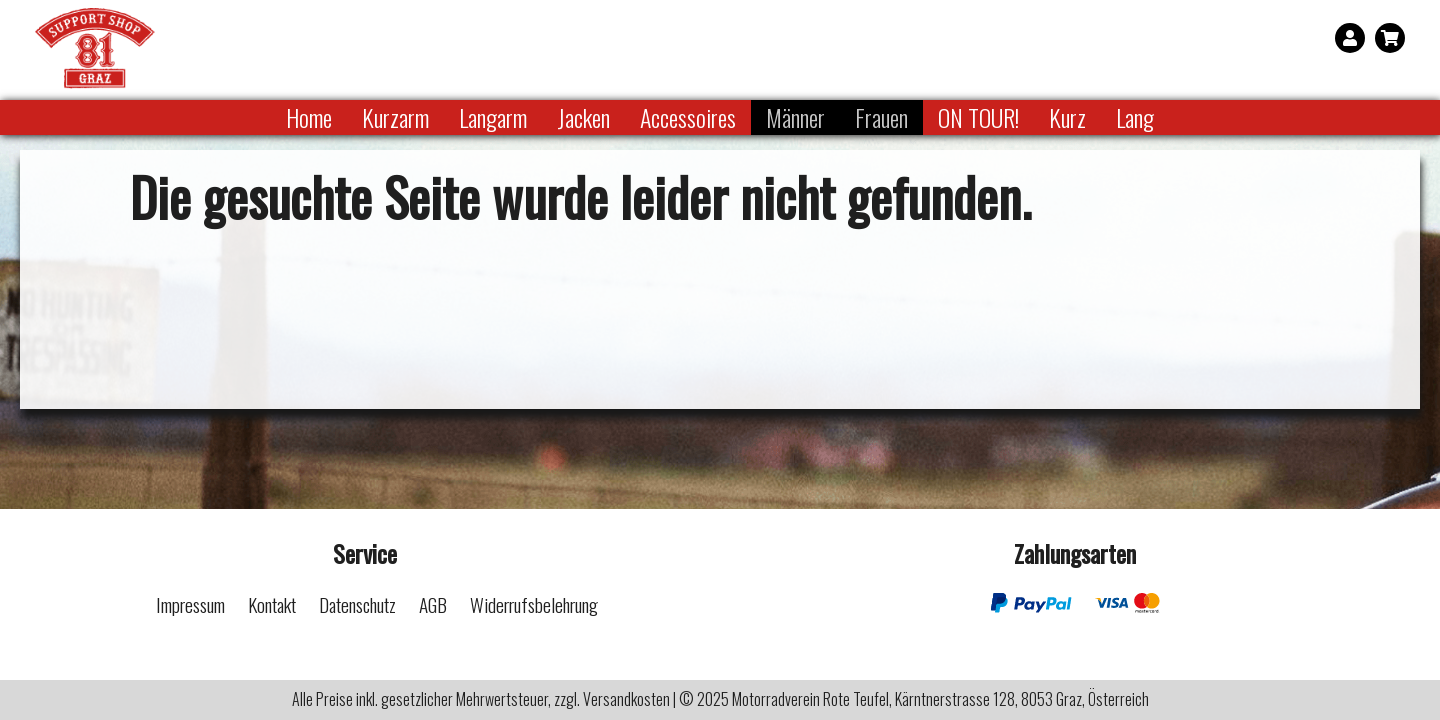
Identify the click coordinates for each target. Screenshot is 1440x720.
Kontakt (272, 604)
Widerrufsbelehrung (534, 604)
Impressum (190, 604)
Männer (795, 117)
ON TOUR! (978, 117)
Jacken (583, 117)
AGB (433, 604)
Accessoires (688, 117)
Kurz (1067, 117)
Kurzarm (395, 117)
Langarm (493, 117)
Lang (1135, 117)
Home (309, 117)
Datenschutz (357, 604)
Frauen (881, 117)
